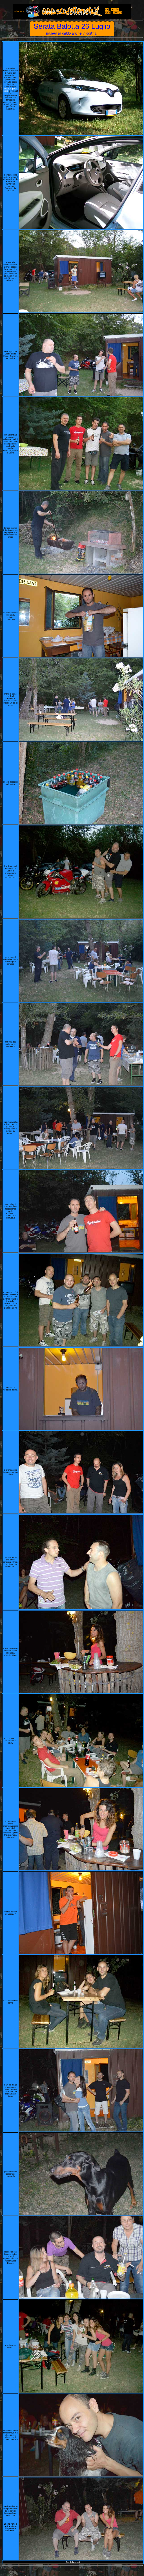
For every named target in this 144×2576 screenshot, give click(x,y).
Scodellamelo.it (73, 2562)
